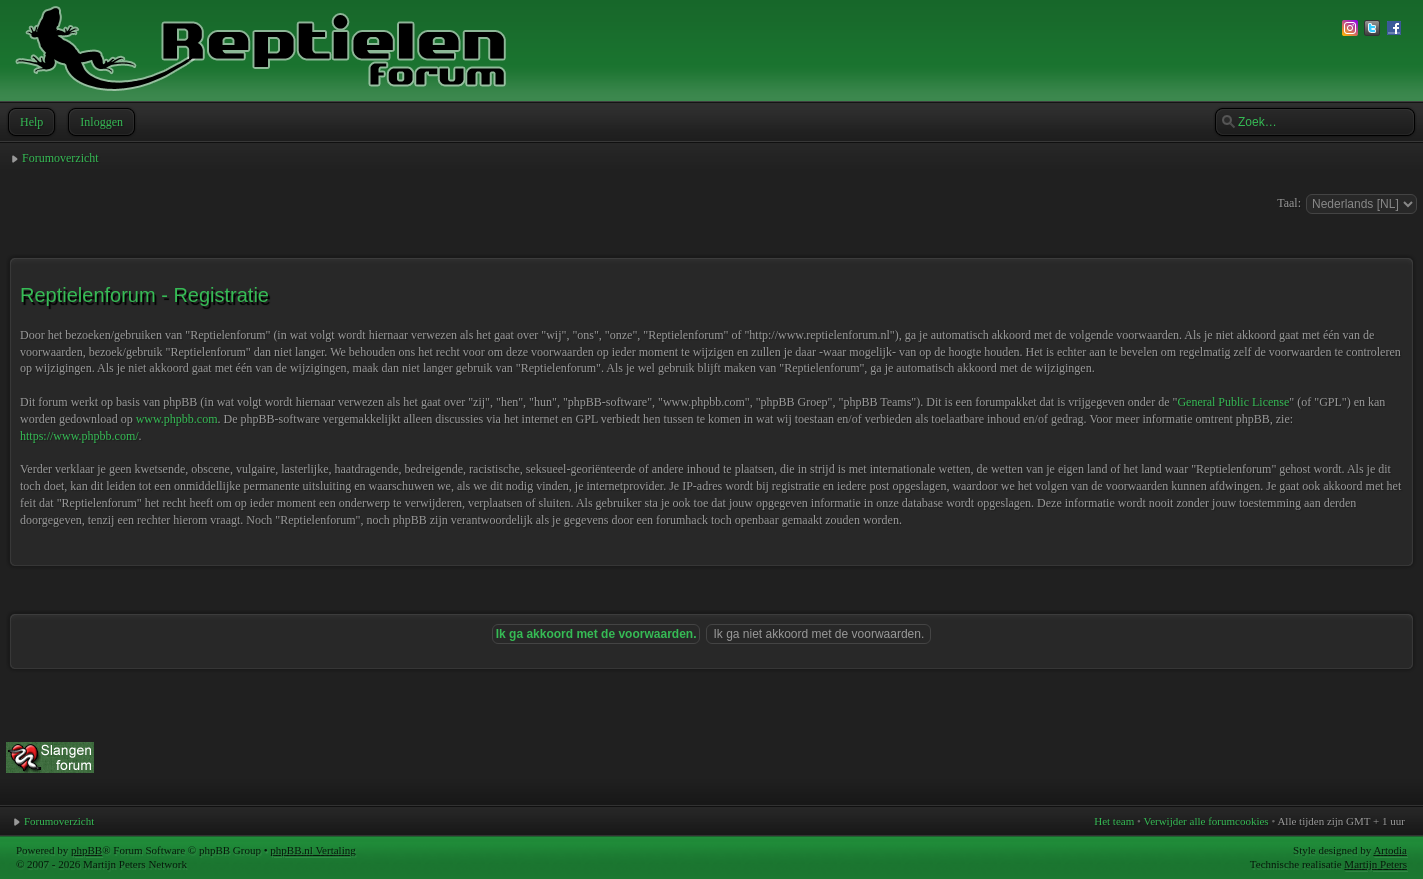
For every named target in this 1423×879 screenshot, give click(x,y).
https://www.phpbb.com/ (79, 436)
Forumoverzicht (60, 158)
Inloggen (99, 122)
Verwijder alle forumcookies (1205, 821)
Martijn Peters (1375, 864)
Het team (1114, 821)
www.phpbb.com (177, 419)
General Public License (1233, 402)
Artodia (1390, 850)
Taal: (1289, 203)
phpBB (86, 850)
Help (29, 122)
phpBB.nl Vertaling (312, 850)
